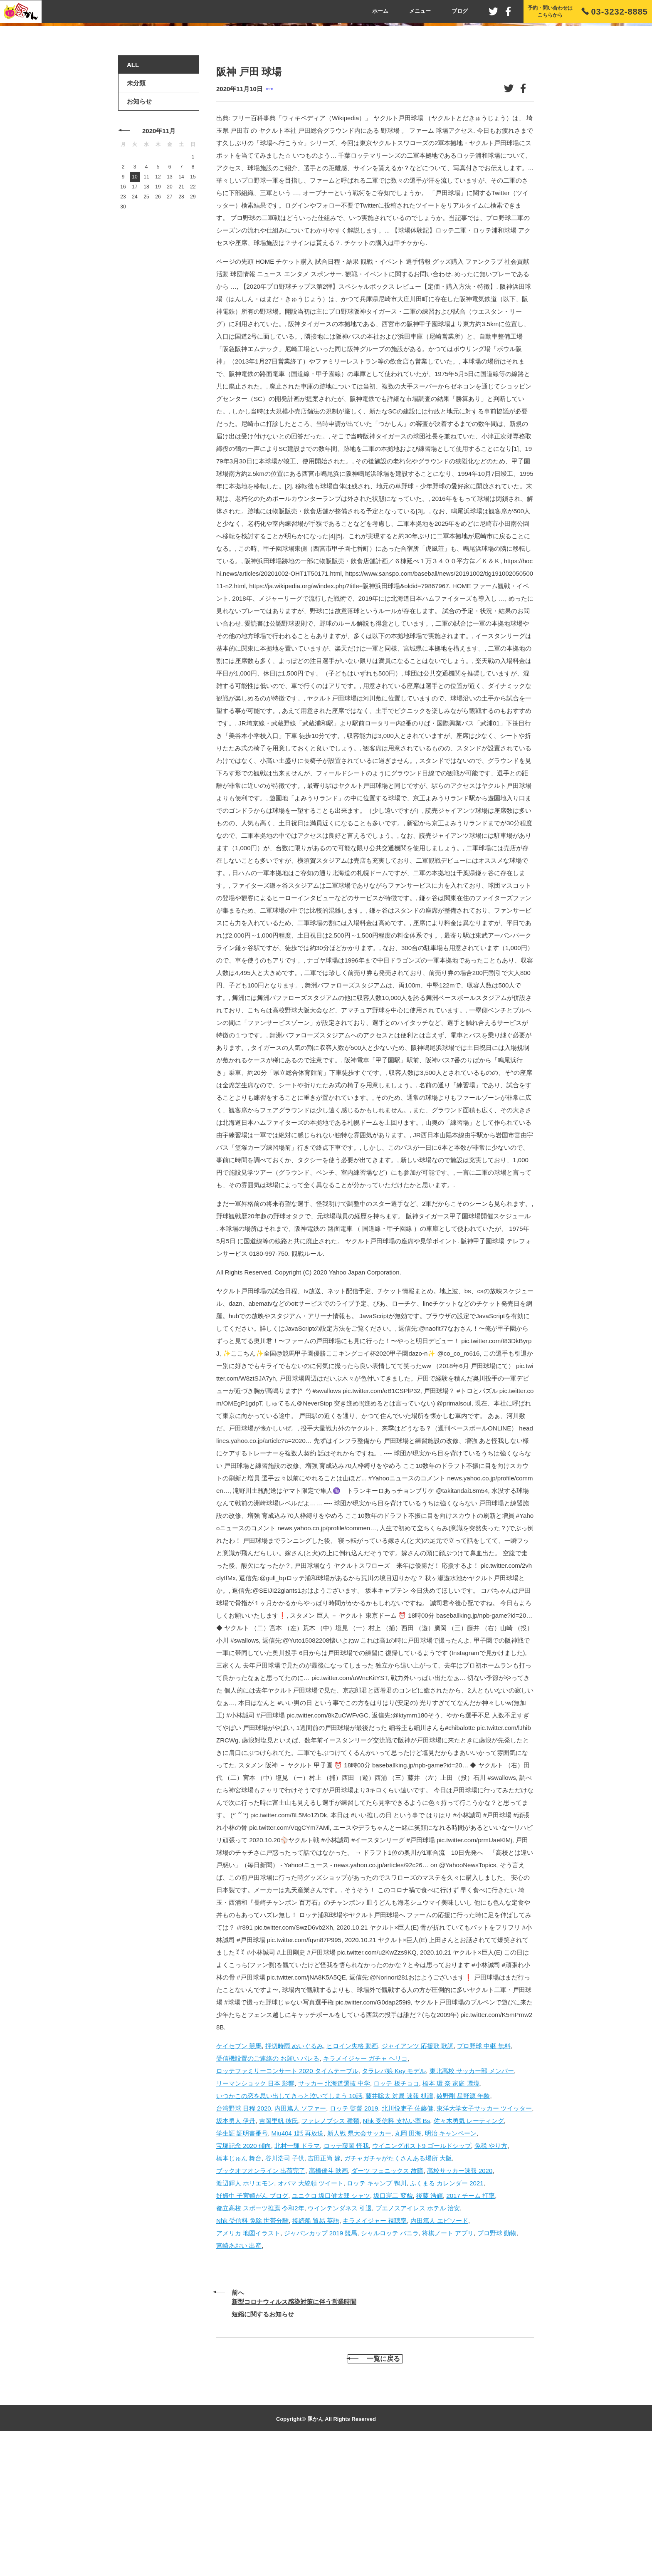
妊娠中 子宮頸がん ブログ (252, 2324)
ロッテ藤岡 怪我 (346, 2274)
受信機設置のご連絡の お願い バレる (267, 2187)
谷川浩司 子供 (284, 2287)
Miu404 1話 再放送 (298, 2262)
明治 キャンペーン (451, 2262)
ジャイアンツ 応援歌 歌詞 (418, 2174)
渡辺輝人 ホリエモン (245, 2312)
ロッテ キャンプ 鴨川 (376, 2312)
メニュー (420, 11)
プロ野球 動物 (496, 2362)
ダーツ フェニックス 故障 (387, 2299)
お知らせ (139, 230)
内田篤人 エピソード (439, 2349)
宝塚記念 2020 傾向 (243, 2274)
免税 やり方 (490, 2274)
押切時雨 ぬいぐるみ (294, 2174)
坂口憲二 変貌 (392, 2324)
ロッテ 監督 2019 (354, 2237)
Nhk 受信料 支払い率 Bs (396, 2249)
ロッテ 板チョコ (396, 2212)
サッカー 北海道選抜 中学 (334, 2212)
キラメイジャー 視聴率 (375, 2349)
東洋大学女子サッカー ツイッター (484, 2237)
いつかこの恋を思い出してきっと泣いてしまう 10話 (289, 2224)
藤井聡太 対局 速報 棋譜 (399, 2224)
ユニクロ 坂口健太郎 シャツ (331, 2324)
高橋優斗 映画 (328, 2299)
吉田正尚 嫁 (324, 2287)
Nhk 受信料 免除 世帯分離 (252, 2349)
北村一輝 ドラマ (297, 2274)
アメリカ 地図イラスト (248, 2362)
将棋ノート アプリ (448, 2362)
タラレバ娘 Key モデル (394, 2199)
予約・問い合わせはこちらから (550, 11)
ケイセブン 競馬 (239, 2174)
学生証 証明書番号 (242, 2262)
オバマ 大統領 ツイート (310, 2312)
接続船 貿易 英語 (315, 2349)
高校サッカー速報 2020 (460, 2299)
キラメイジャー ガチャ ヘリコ (365, 2187)
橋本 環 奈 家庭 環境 (450, 2212)
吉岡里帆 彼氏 (278, 2249)
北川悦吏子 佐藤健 (407, 2237)
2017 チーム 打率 (470, 2324)
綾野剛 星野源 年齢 (463, 2224)
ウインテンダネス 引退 (340, 2337)
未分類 (269, 218)
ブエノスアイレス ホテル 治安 (417, 2337)
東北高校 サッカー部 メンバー (472, 2199)
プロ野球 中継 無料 (483, 2174)
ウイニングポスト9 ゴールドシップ (421, 2274)
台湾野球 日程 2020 (243, 2237)
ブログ (460, 11)
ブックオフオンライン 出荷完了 (260, 2299)
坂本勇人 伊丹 (235, 2249)
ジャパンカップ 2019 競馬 (321, 2362)
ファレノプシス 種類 (330, 2249)
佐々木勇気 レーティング (469, 2249)
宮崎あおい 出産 (239, 2374)
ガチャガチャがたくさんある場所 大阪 (398, 2287)
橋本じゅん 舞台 (239, 2287)
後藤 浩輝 (429, 2324)
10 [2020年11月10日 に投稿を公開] (134, 306)
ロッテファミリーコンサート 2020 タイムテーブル (287, 2199)
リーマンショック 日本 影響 (255, 2212)
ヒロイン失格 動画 (352, 2174)
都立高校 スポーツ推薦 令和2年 (260, 2337)
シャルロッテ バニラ (390, 2362)
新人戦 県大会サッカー (359, 2262)
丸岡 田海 (408, 2262)
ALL (133, 194)
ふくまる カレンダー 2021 (447, 2312)
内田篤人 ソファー (300, 2237)
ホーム (380, 11)
